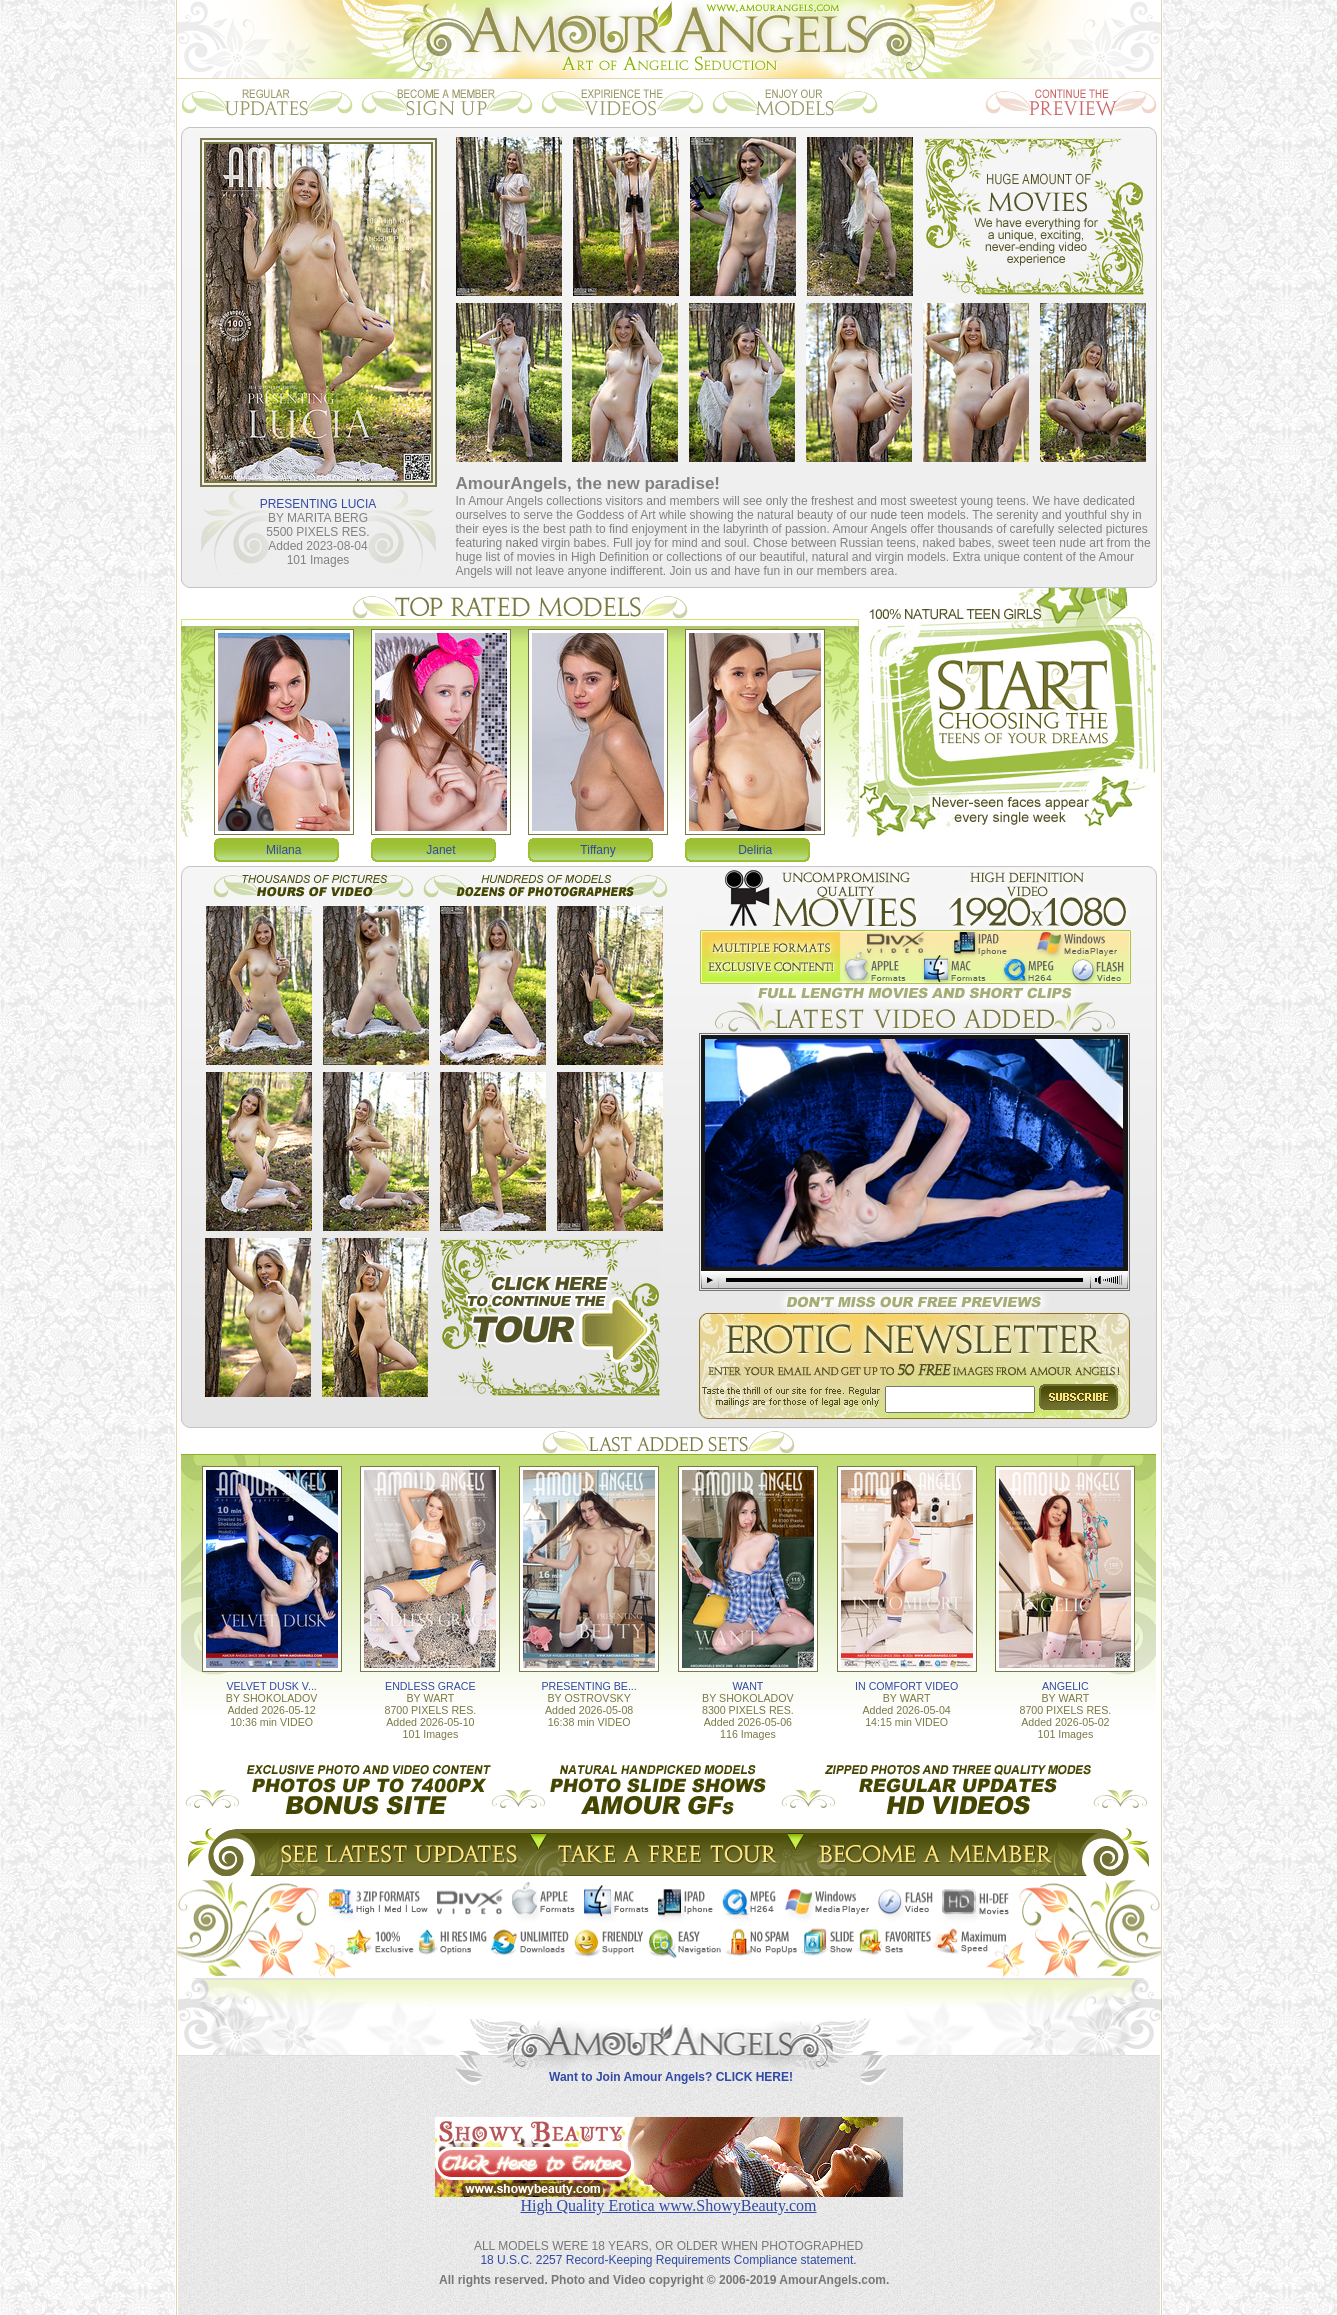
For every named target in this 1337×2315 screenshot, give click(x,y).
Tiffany (597, 850)
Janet (440, 850)
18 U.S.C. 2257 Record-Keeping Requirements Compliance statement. (668, 2260)
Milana (283, 850)
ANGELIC (1065, 1686)
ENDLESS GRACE (430, 1686)
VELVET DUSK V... (271, 1686)
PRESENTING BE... (588, 1686)
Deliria (755, 850)
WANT (747, 1686)
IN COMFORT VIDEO (906, 1686)
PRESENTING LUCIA (318, 504)
